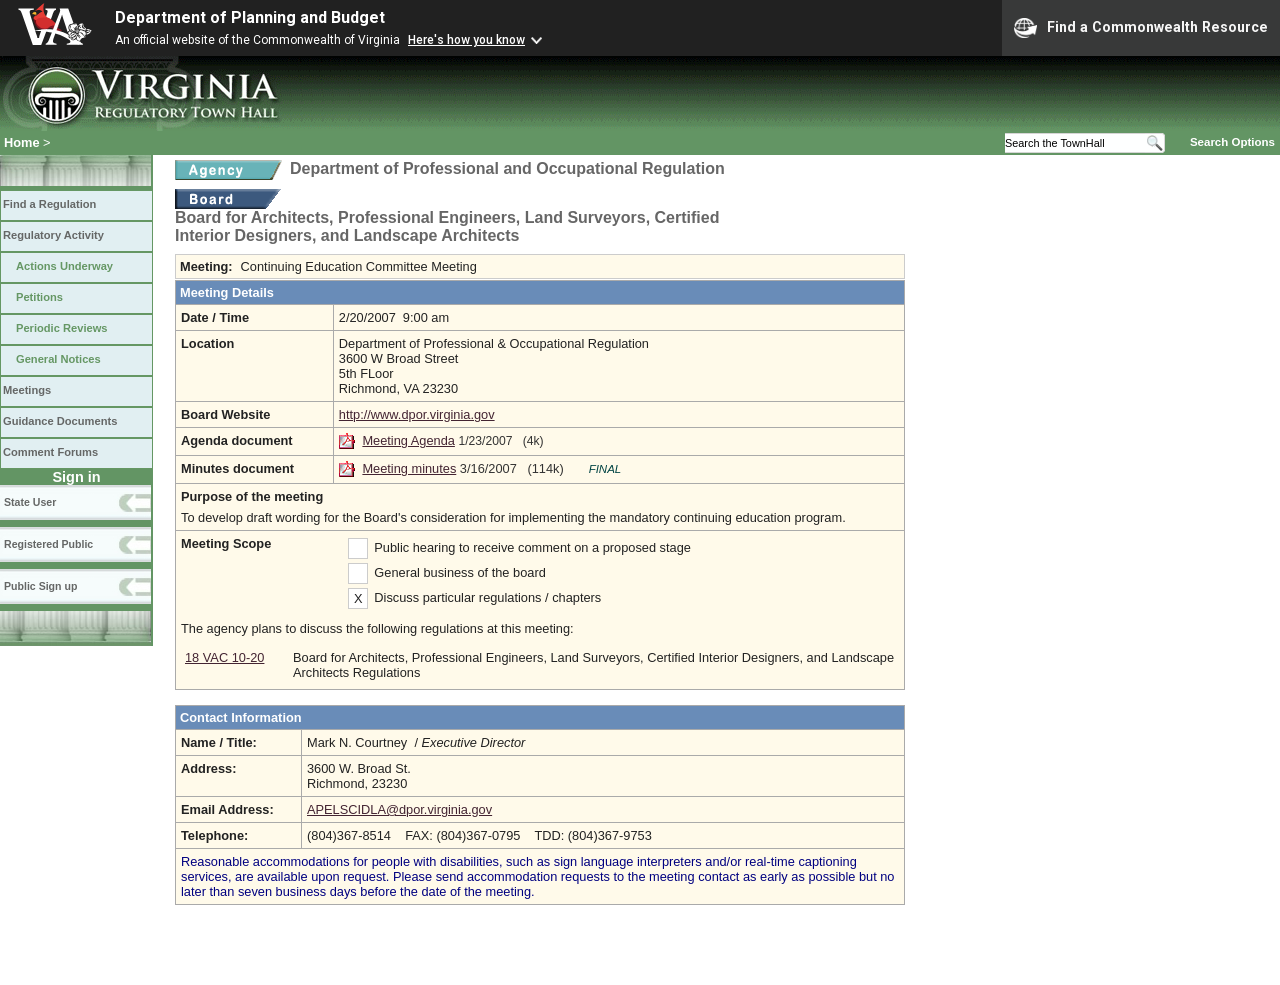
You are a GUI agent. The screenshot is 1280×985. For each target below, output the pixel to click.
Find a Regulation (49, 204)
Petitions (39, 297)
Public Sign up (40, 586)
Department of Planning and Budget (250, 17)
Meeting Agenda (408, 440)
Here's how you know (466, 40)
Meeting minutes (409, 468)
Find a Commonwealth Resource (1141, 28)
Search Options (1232, 142)
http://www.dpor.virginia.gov (417, 414)
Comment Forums (50, 452)
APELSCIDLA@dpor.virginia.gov (399, 809)
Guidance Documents (60, 421)
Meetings (27, 390)
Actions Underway (64, 266)
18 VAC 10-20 (224, 657)
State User (30, 502)
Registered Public (48, 544)
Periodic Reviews (62, 328)
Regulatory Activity (53, 235)
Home (22, 142)
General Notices (58, 359)
